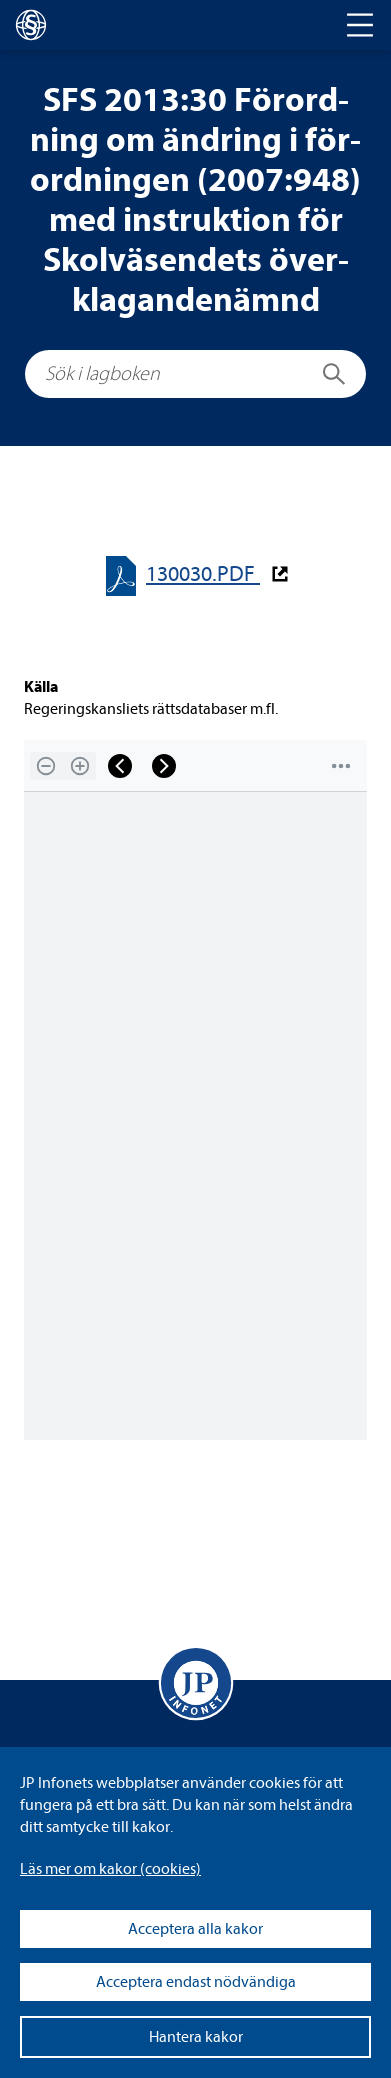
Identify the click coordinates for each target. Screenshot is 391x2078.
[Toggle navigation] (360, 25)
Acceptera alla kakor (195, 1929)
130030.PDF (203, 574)
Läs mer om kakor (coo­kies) (110, 1869)
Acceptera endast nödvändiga (196, 1982)
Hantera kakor (196, 2037)
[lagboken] (31, 25)
